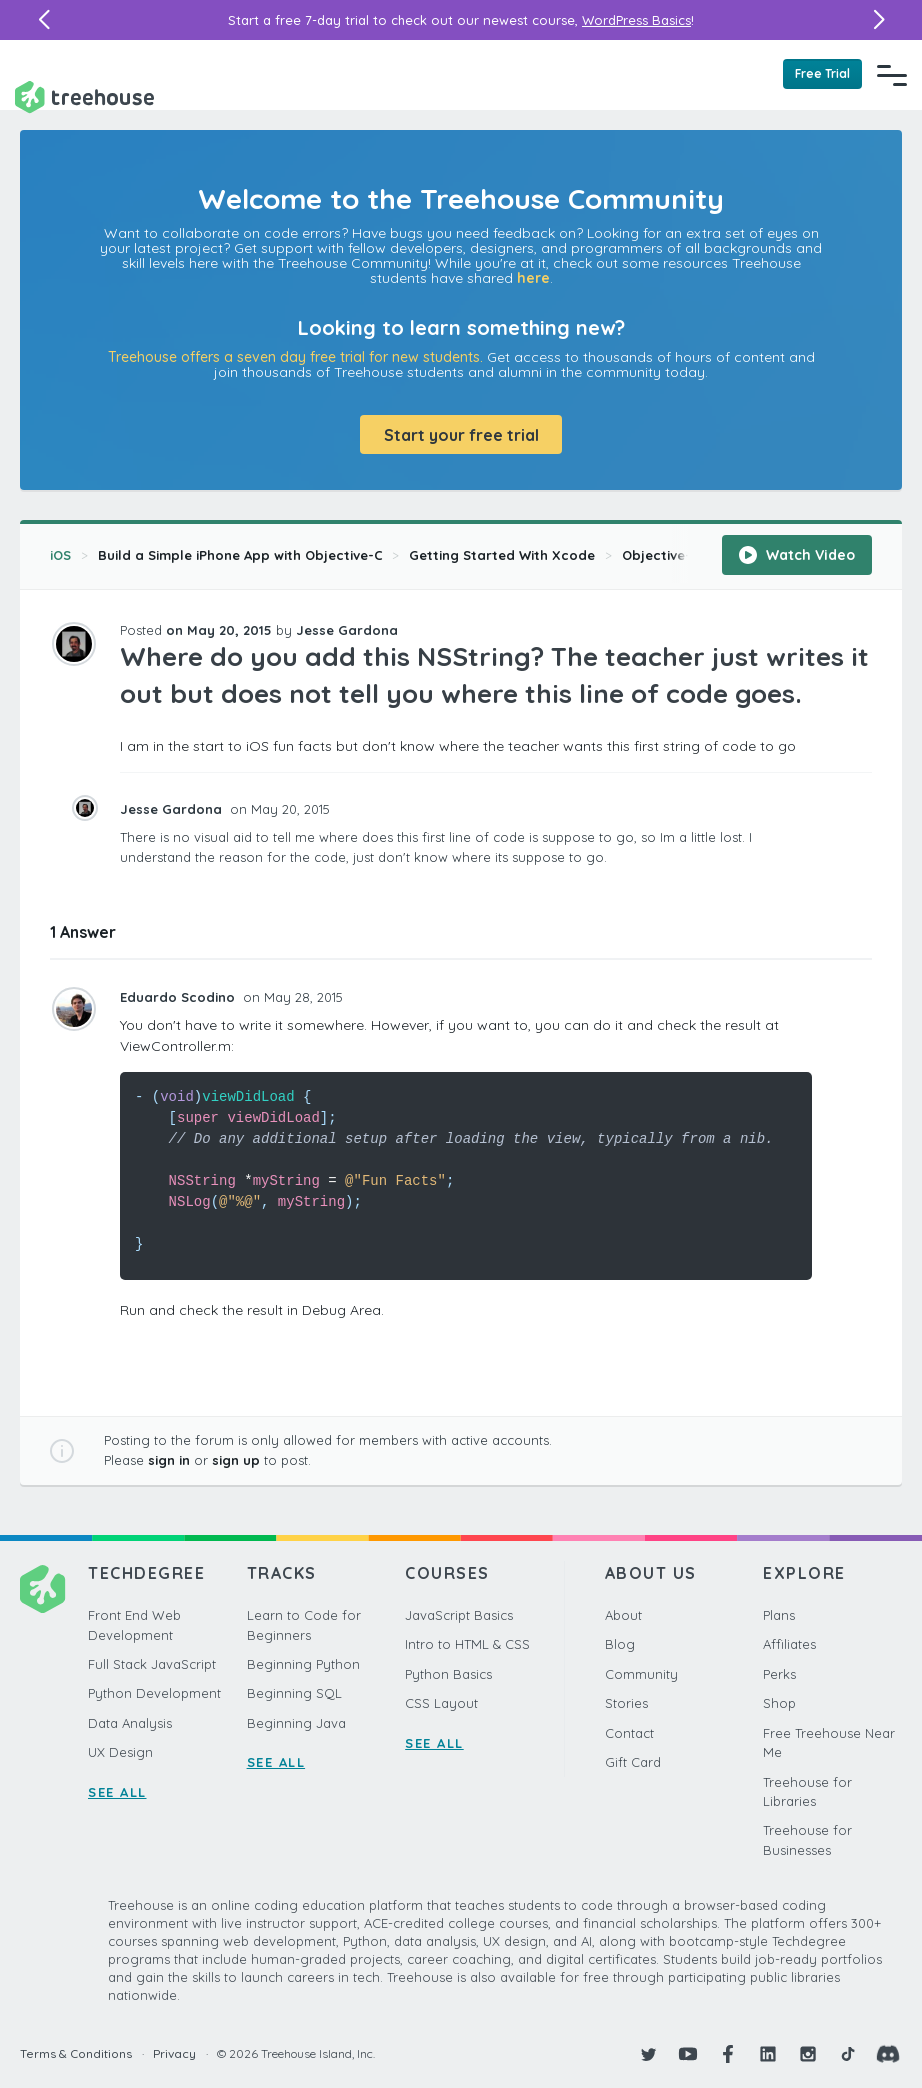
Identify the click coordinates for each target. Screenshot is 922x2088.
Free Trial (822, 73)
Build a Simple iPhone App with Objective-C (240, 555)
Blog (620, 1644)
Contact (629, 1733)
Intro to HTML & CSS (467, 1644)
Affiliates (789, 1644)
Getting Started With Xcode (502, 555)
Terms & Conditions (76, 2053)
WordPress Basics (636, 20)
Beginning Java (296, 1723)
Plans (779, 1615)
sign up (236, 1460)
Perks (779, 1674)
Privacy (174, 2053)
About (623, 1615)
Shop (779, 1703)
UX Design (120, 1752)
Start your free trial (461, 435)
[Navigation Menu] (892, 75)
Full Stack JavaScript (152, 1664)
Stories (626, 1703)
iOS (60, 555)
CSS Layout (441, 1703)
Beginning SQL (294, 1693)
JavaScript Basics (459, 1615)
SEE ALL (117, 1792)
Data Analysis (130, 1723)
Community (641, 1674)
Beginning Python (303, 1664)
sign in (169, 1460)
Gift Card (633, 1762)
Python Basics (448, 1674)
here (533, 278)
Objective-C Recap (684, 555)
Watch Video (797, 555)
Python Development (154, 1693)
